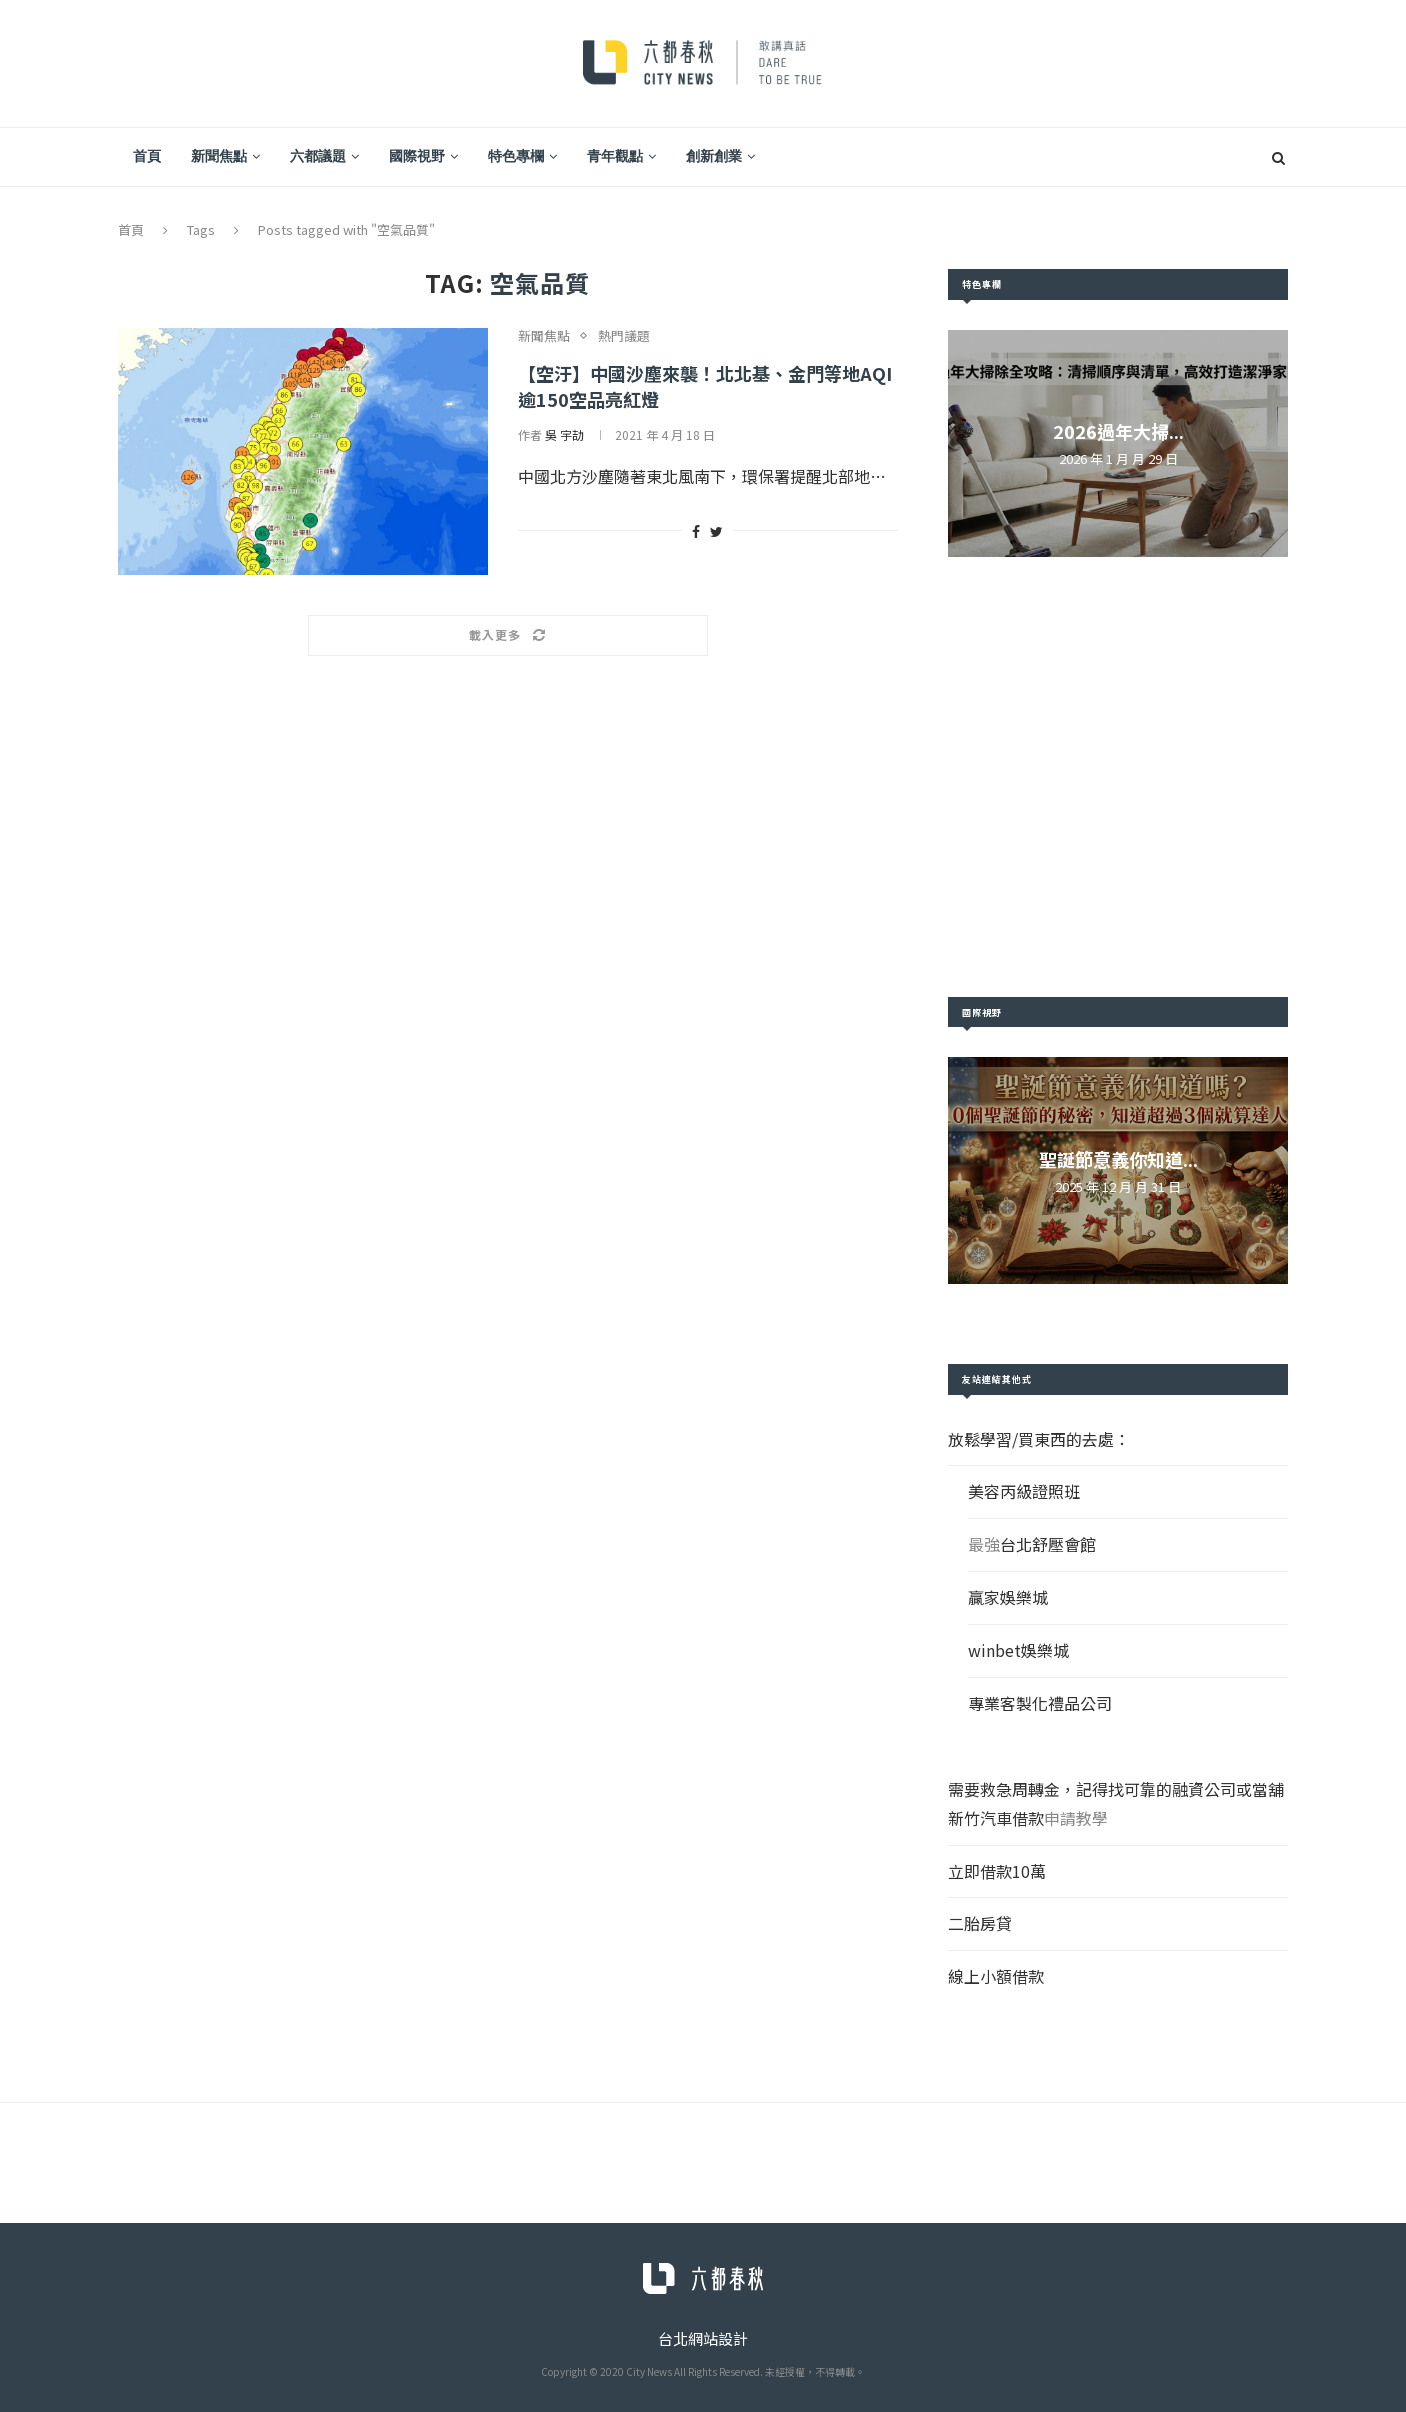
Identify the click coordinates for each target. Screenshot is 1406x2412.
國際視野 (417, 156)
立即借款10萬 (997, 1871)
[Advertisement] (1118, 777)
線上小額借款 (996, 1976)
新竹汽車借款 (996, 1818)
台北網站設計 (703, 2338)
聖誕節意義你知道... (1118, 1159)
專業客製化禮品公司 (1040, 1703)
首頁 (147, 156)
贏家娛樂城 (1008, 1597)
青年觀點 (615, 156)
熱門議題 (624, 336)
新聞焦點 (219, 156)
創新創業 (714, 156)
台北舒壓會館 (1048, 1544)
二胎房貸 (980, 1923)
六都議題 (318, 156)
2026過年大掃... (1118, 431)
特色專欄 (516, 156)
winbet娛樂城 (1018, 1650)
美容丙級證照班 (1024, 1491)
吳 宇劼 (564, 434)
